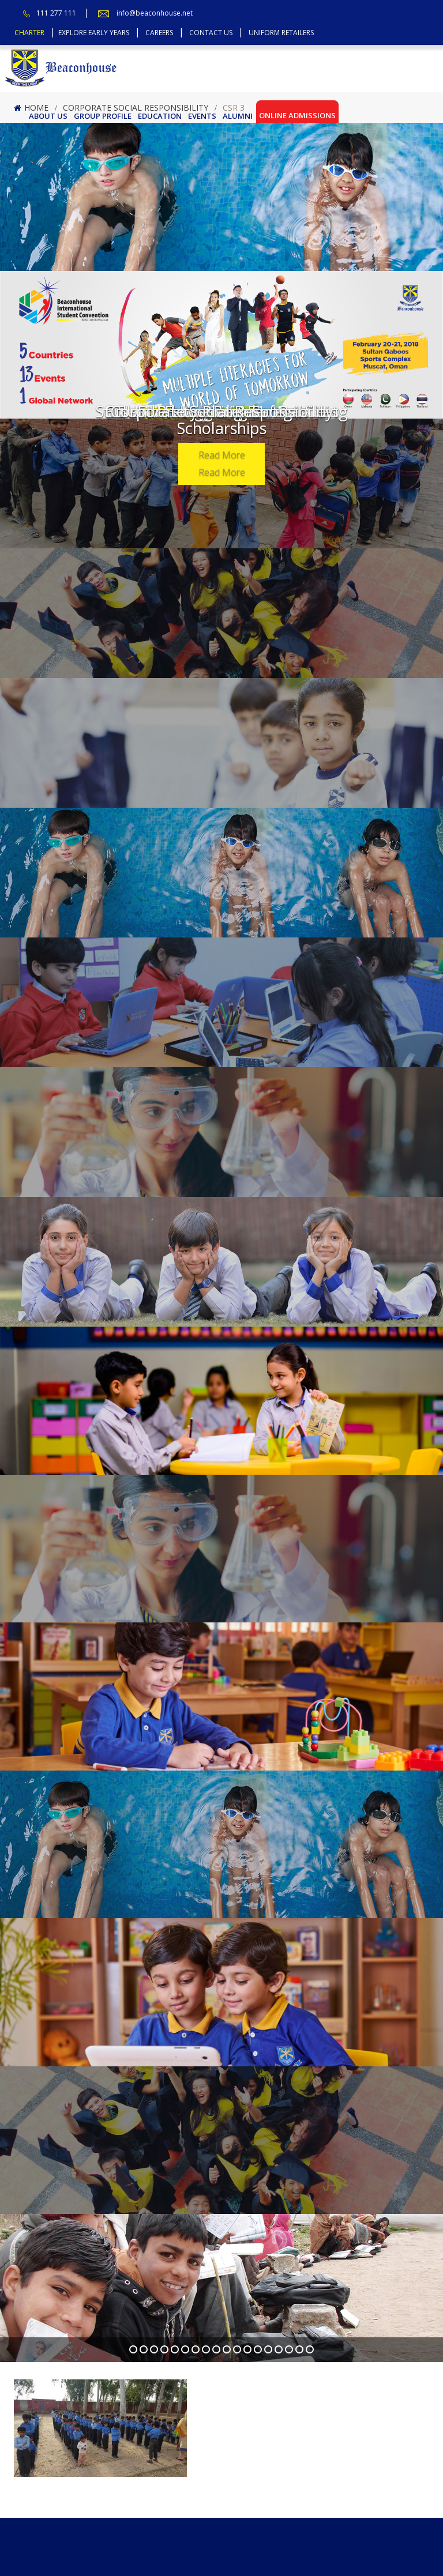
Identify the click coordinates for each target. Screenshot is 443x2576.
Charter (29, 32)
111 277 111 (56, 13)
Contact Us (210, 32)
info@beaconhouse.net (155, 13)
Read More (221, 455)
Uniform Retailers (281, 32)
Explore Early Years (93, 32)
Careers (159, 32)
